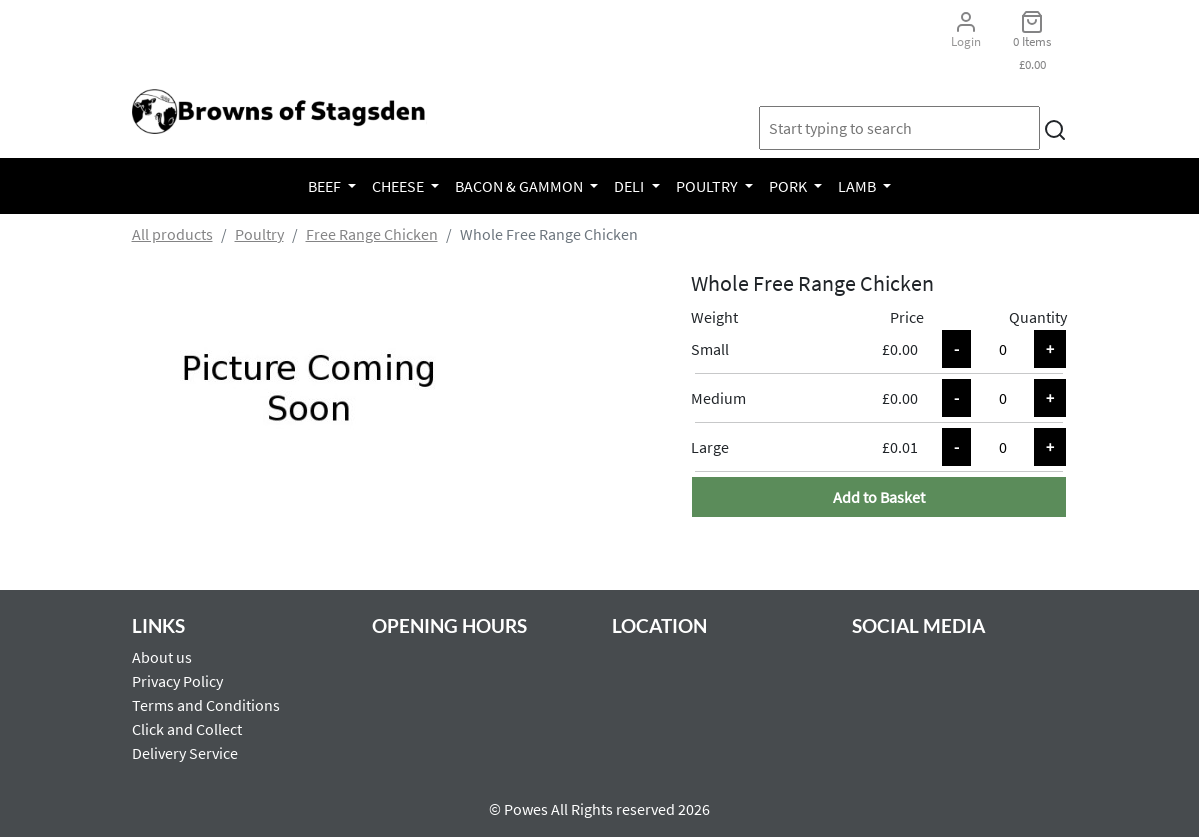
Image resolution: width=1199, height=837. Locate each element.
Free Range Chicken (372, 234)
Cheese (399, 186)
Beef (326, 186)
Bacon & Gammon (520, 186)
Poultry (708, 186)
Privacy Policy (177, 681)
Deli (630, 186)
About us (162, 657)
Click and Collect (187, 729)
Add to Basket (879, 497)
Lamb (858, 186)
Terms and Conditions (206, 705)
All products (172, 234)
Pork (789, 186)
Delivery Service (185, 753)
